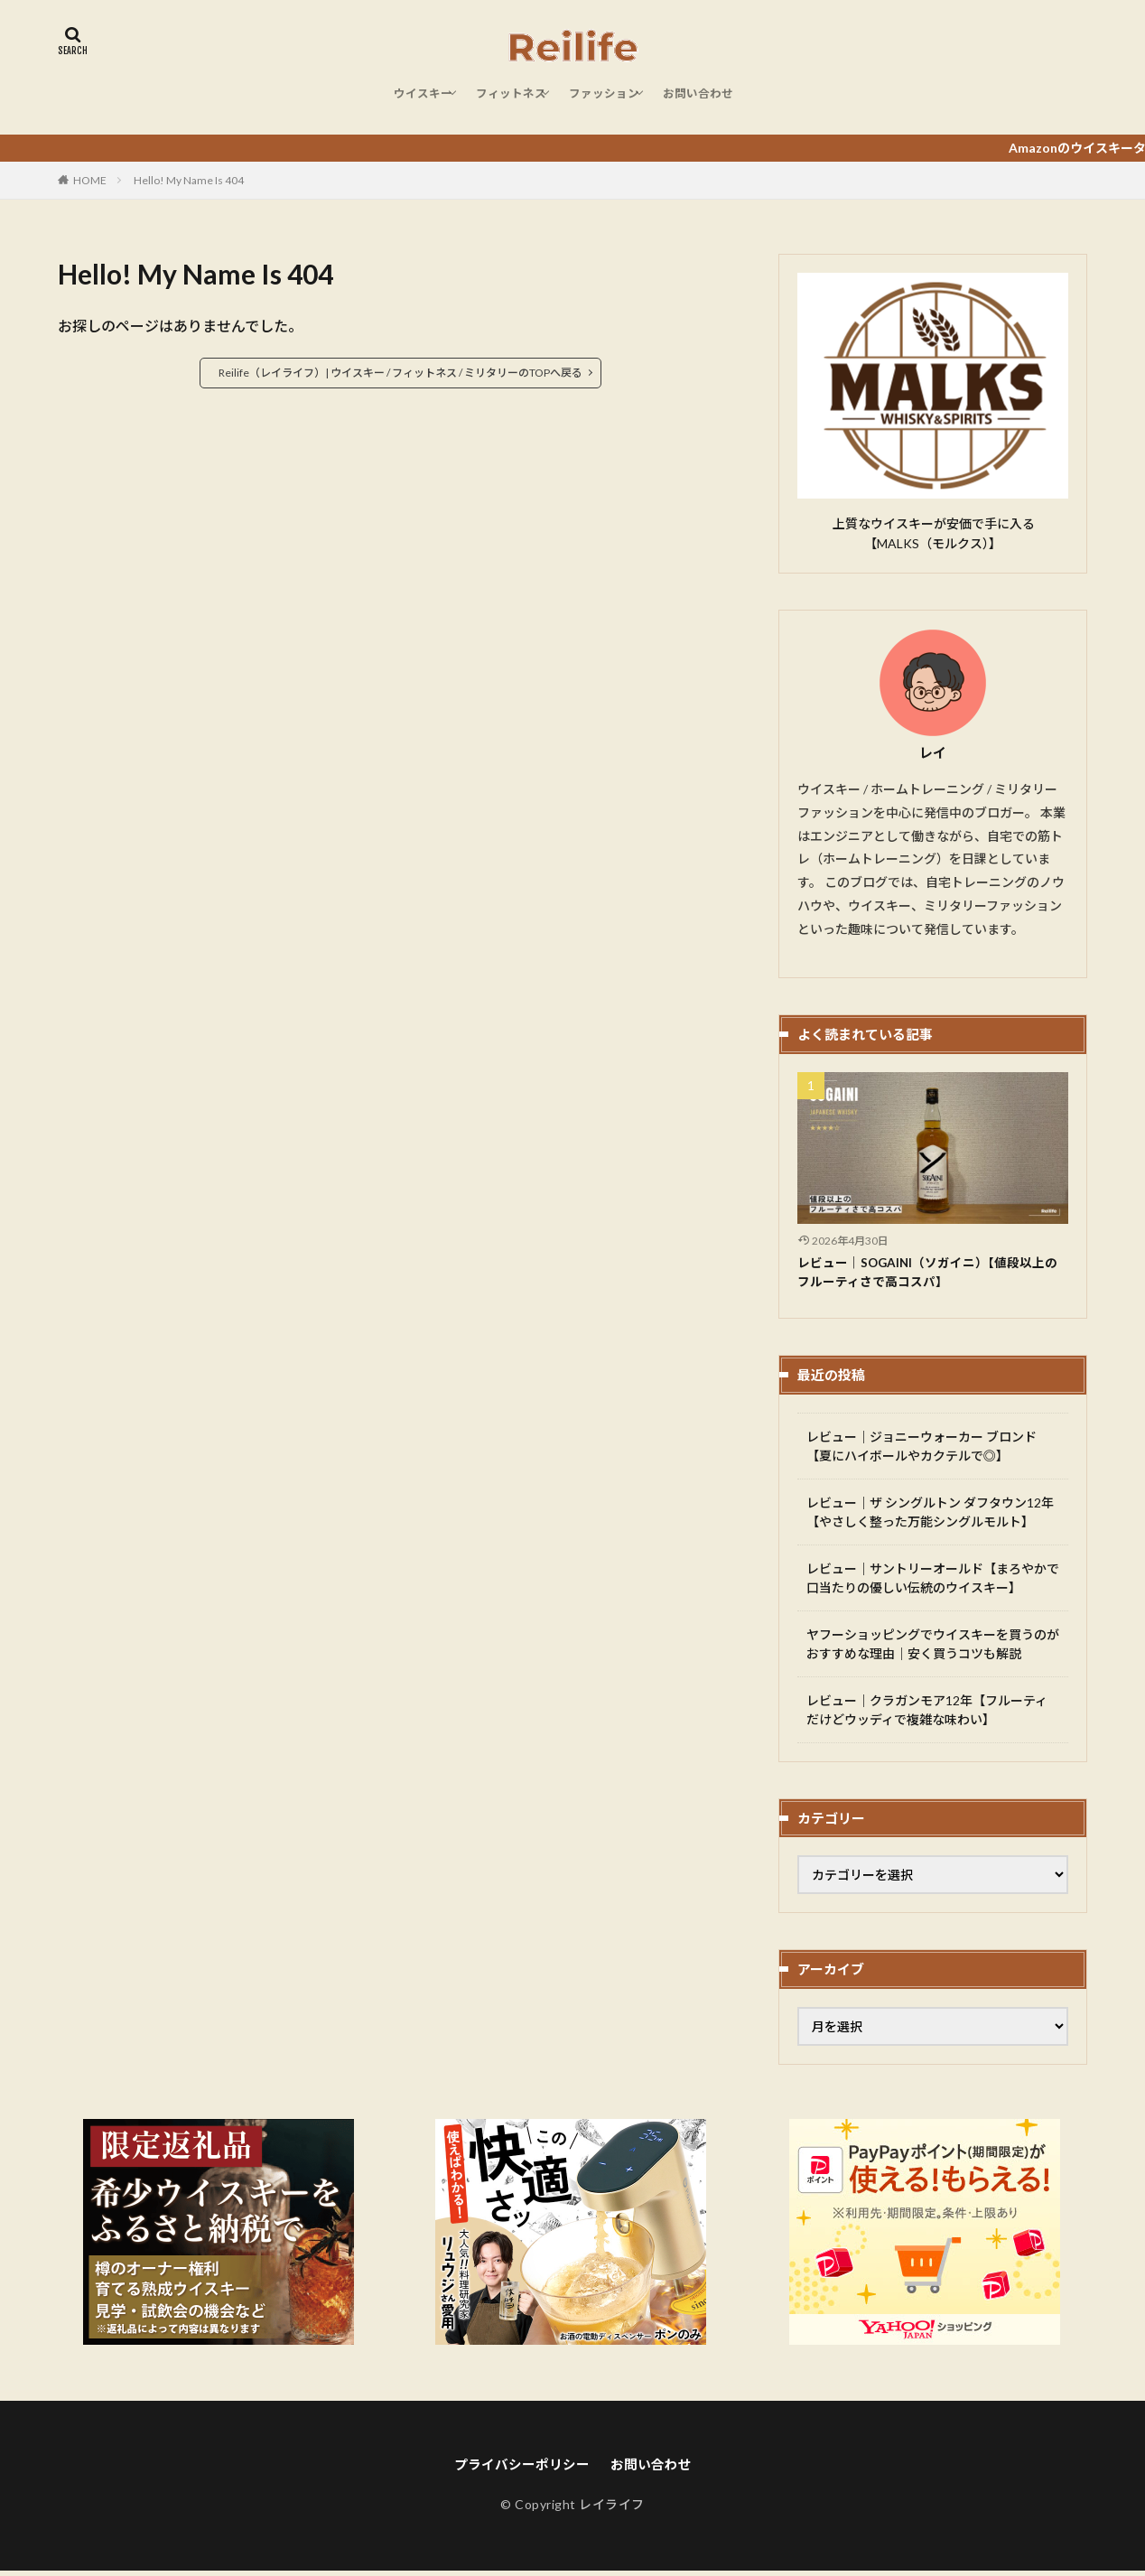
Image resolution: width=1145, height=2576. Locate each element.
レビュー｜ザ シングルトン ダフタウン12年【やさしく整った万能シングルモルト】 (930, 1515)
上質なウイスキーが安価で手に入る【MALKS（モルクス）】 (933, 533)
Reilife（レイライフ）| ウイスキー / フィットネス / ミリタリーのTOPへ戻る (400, 372)
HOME (90, 180)
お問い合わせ (716, 100)
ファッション (610, 100)
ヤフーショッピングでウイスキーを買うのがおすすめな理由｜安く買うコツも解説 (932, 1647)
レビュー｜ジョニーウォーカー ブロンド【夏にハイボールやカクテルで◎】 (921, 1450)
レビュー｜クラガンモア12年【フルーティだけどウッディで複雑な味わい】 (926, 1713)
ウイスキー (405, 100)
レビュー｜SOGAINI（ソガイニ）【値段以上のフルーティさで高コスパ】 (930, 1274)
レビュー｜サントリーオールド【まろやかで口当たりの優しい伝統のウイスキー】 (932, 1581)
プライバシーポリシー (519, 2469)
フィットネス (505, 100)
